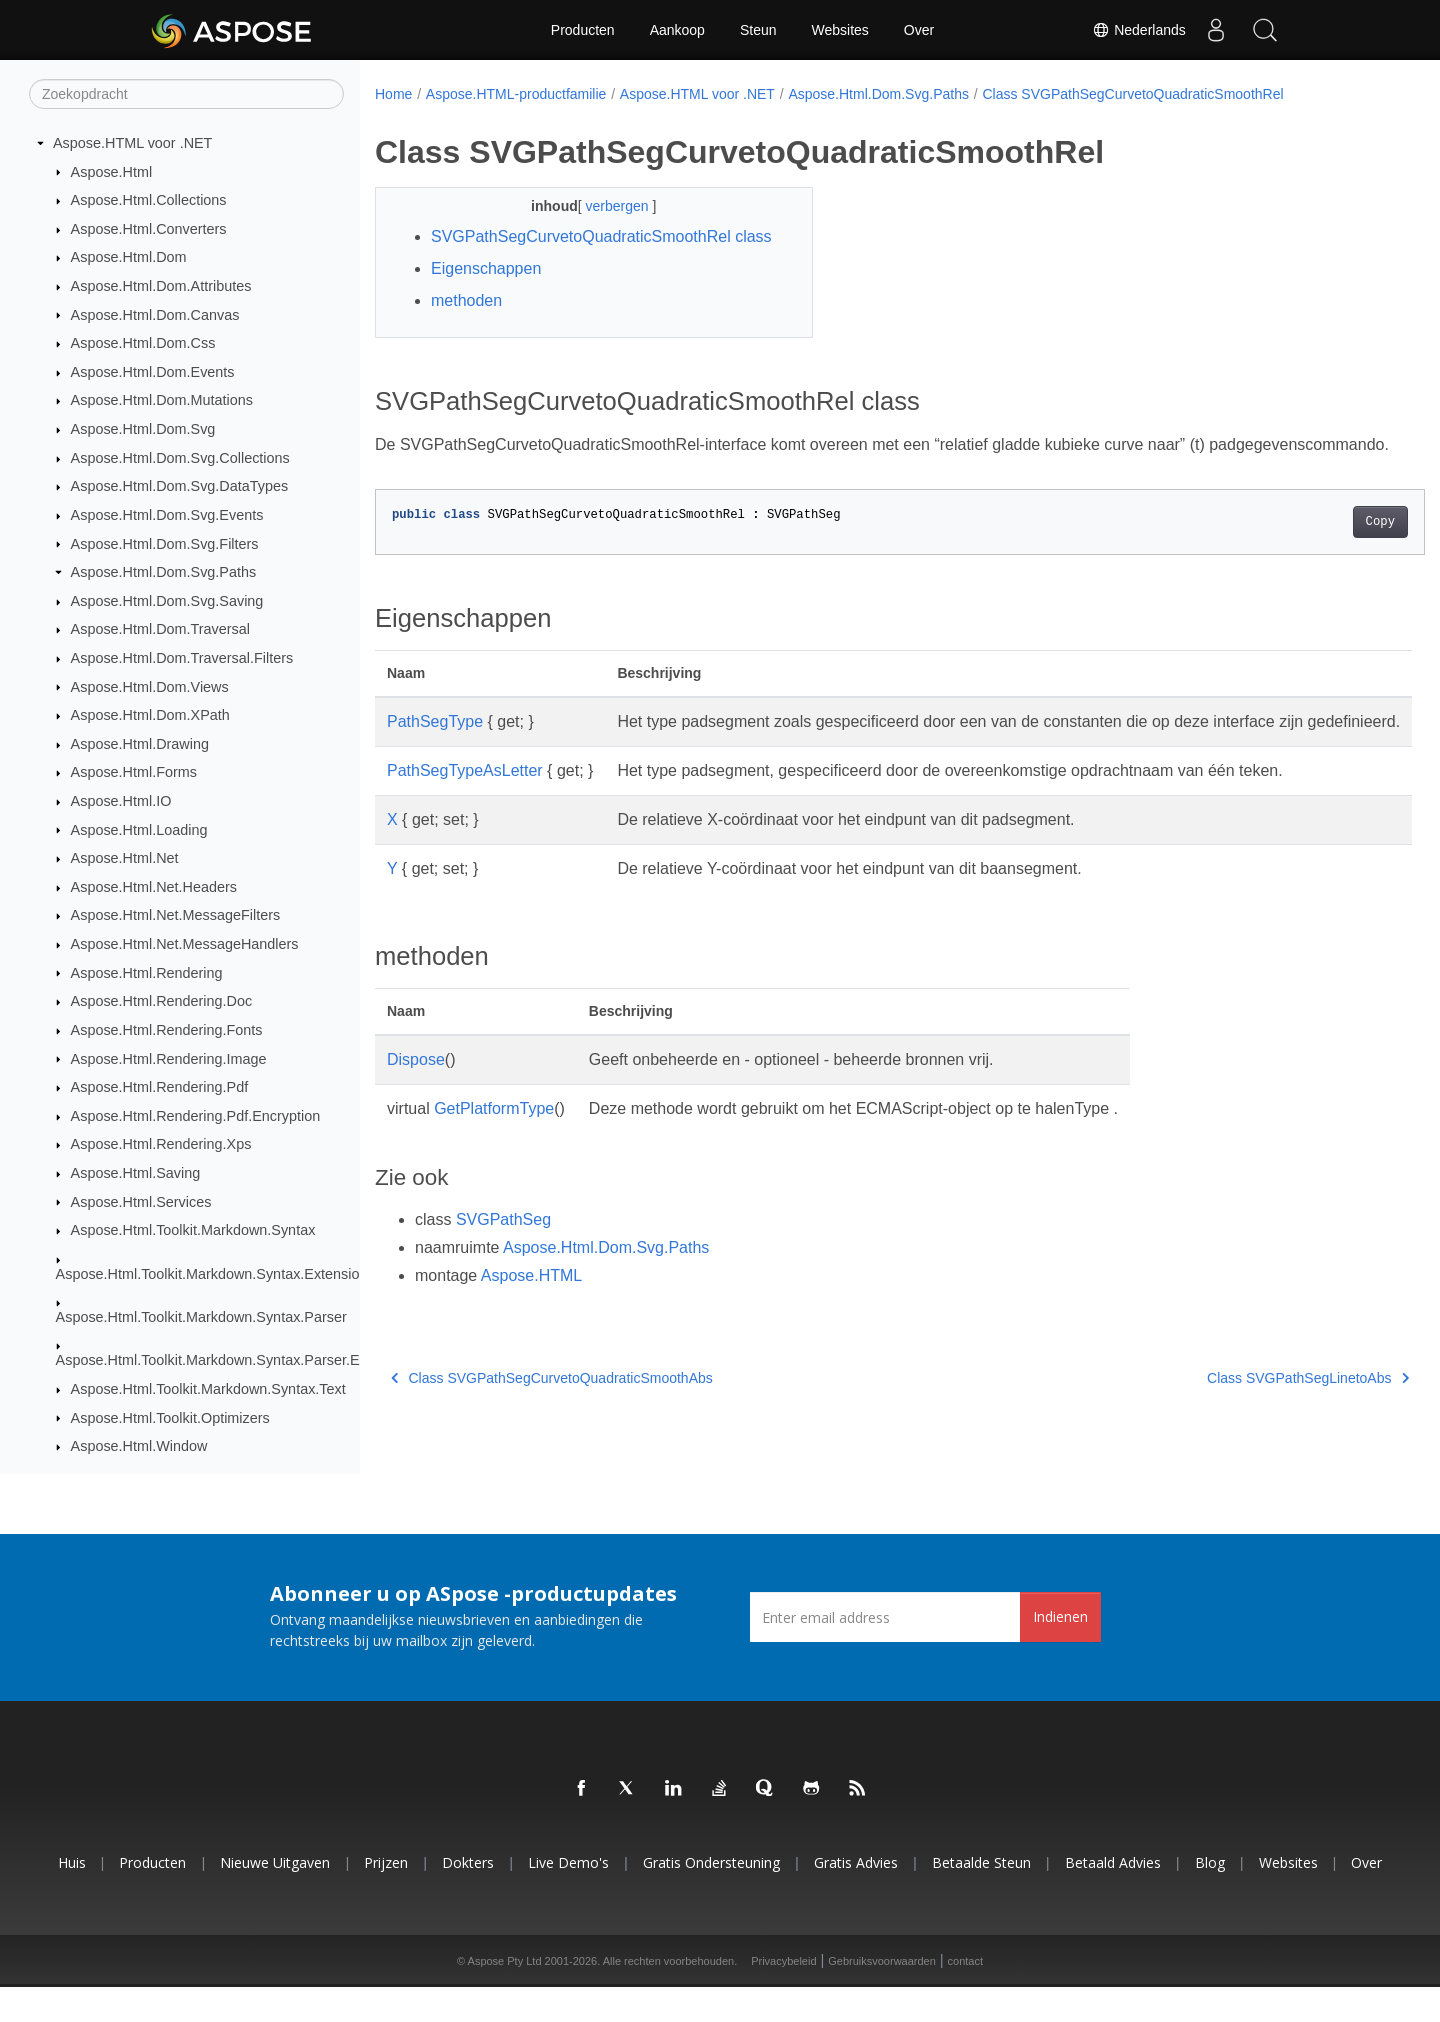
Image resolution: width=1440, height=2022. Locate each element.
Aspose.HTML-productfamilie (516, 94)
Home (393, 94)
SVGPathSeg (503, 1291)
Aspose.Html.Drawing (140, 745)
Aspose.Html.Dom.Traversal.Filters (182, 659)
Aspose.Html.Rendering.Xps (161, 1145)
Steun (758, 30)
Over (919, 30)
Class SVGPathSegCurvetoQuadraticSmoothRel (1132, 94)
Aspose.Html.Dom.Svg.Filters (165, 544)
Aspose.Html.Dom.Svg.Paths (164, 573)
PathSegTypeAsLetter (465, 842)
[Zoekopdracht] (186, 95)
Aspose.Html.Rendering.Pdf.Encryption (196, 1117)
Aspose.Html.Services (141, 1202)
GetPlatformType (494, 1180)
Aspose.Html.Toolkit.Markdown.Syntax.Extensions (215, 1274)
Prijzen (386, 1897)
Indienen (1060, 1651)
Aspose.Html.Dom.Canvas (155, 315)
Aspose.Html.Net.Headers (154, 888)
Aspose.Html (112, 172)
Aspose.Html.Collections (149, 201)
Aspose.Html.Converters (149, 230)
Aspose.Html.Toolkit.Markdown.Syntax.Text (208, 1390)
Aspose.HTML (531, 1347)
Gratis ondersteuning (711, 1897)
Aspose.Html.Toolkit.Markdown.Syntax (193, 1231)
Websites (840, 30)
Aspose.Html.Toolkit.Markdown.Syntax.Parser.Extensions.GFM (256, 1361)
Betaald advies (1113, 1897)
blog (1210, 1897)
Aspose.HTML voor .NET (132, 144)
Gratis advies (856, 1897)
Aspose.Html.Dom (129, 258)
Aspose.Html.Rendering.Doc (162, 1002)
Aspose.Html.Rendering (147, 973)
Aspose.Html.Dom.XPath (150, 716)
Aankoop (677, 30)
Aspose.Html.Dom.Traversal (160, 630)
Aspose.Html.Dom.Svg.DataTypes (180, 487)
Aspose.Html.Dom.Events (153, 373)
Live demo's (568, 1897)
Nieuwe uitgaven (275, 1897)
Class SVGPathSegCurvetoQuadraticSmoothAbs (552, 1450)
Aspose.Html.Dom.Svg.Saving (167, 602)
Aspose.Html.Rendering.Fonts (167, 1031)
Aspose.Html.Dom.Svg (143, 430)
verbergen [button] (603, 206)
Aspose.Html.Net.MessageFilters (176, 916)
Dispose (416, 1131)
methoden (466, 324)
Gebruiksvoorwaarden (882, 1996)
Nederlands (1139, 30)
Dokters (468, 1897)
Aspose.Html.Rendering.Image (169, 1059)
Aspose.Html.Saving (136, 1174)
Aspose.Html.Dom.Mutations (162, 401)
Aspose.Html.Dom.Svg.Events (167, 516)
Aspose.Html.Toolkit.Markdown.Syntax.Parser (201, 1318)
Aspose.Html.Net (125, 859)
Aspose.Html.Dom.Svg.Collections (180, 459)
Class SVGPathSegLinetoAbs (1236, 1450)
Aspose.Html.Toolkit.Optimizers (170, 1418)
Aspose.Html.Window (139, 1447)
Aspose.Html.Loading (139, 830)
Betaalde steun (981, 1897)
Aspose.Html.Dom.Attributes (161, 287)
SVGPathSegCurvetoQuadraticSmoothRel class (581, 248)
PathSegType (435, 769)
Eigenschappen (486, 292)
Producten (583, 30)
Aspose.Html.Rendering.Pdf (160, 1088)
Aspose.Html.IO (121, 802)
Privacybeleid (783, 1996)
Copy (1307, 570)
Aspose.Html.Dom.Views (150, 687)
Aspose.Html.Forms (134, 773)
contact (965, 1996)
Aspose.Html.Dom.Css (143, 344)
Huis (72, 1897)
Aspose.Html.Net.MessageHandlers (185, 945)
